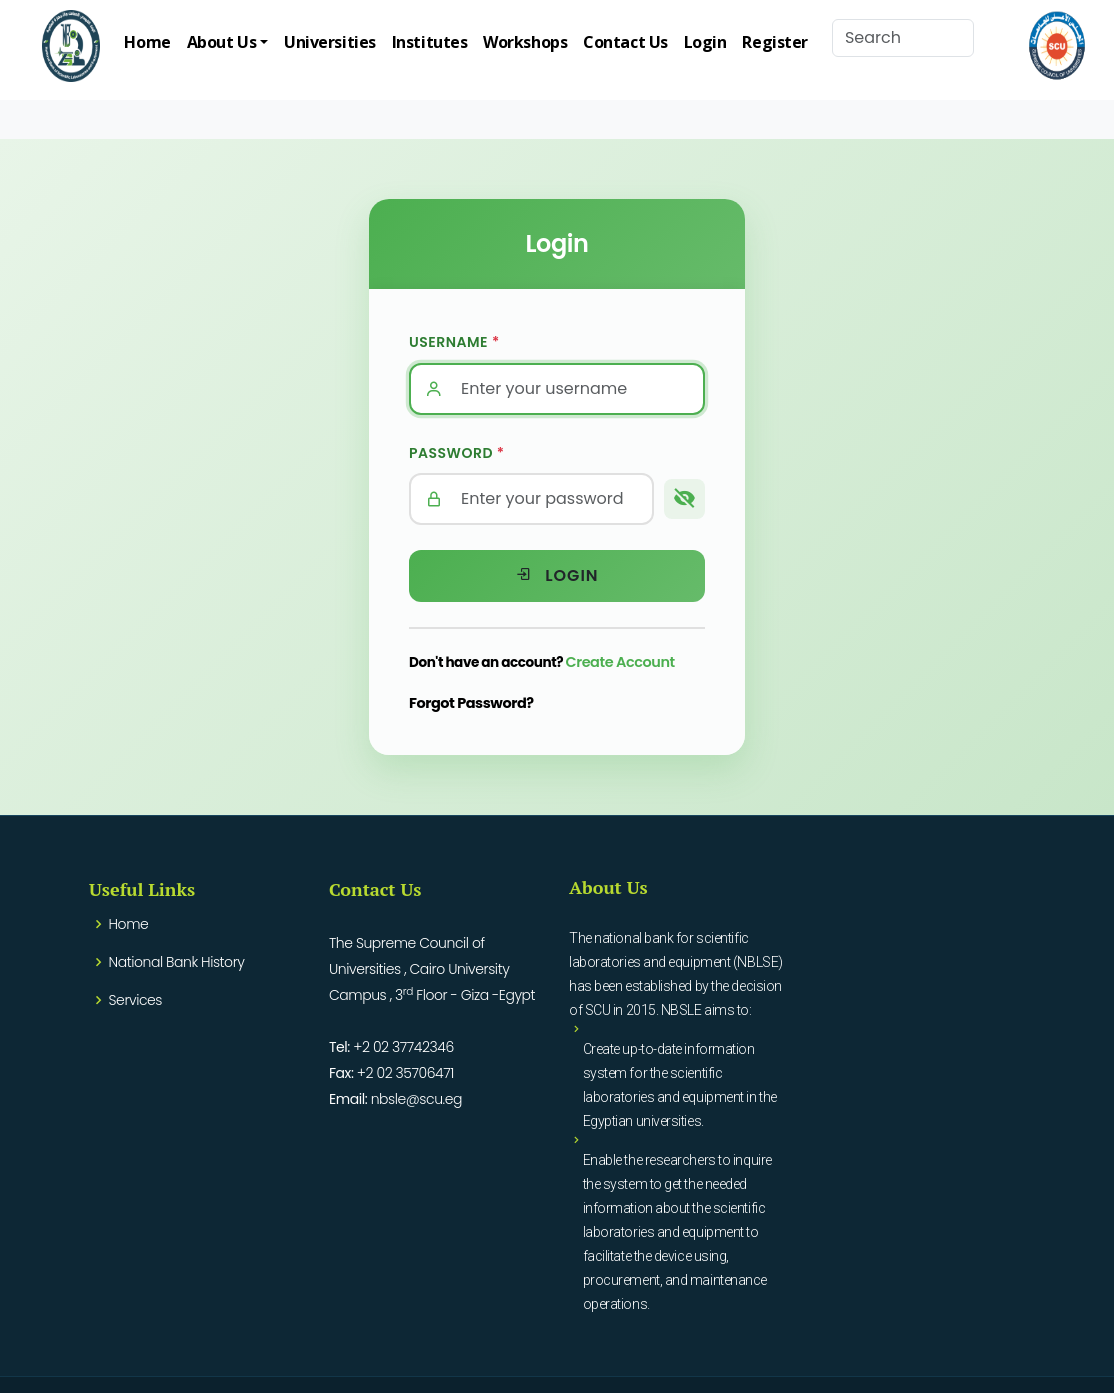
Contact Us (625, 42)
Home (147, 42)
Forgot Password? (471, 703)
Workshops (525, 42)
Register (774, 42)
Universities (330, 42)
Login (705, 42)
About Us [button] (221, 42)
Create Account (620, 662)
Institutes (430, 42)
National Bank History (177, 962)
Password (457, 453)
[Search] (903, 38)
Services (135, 1000)
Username (454, 342)
